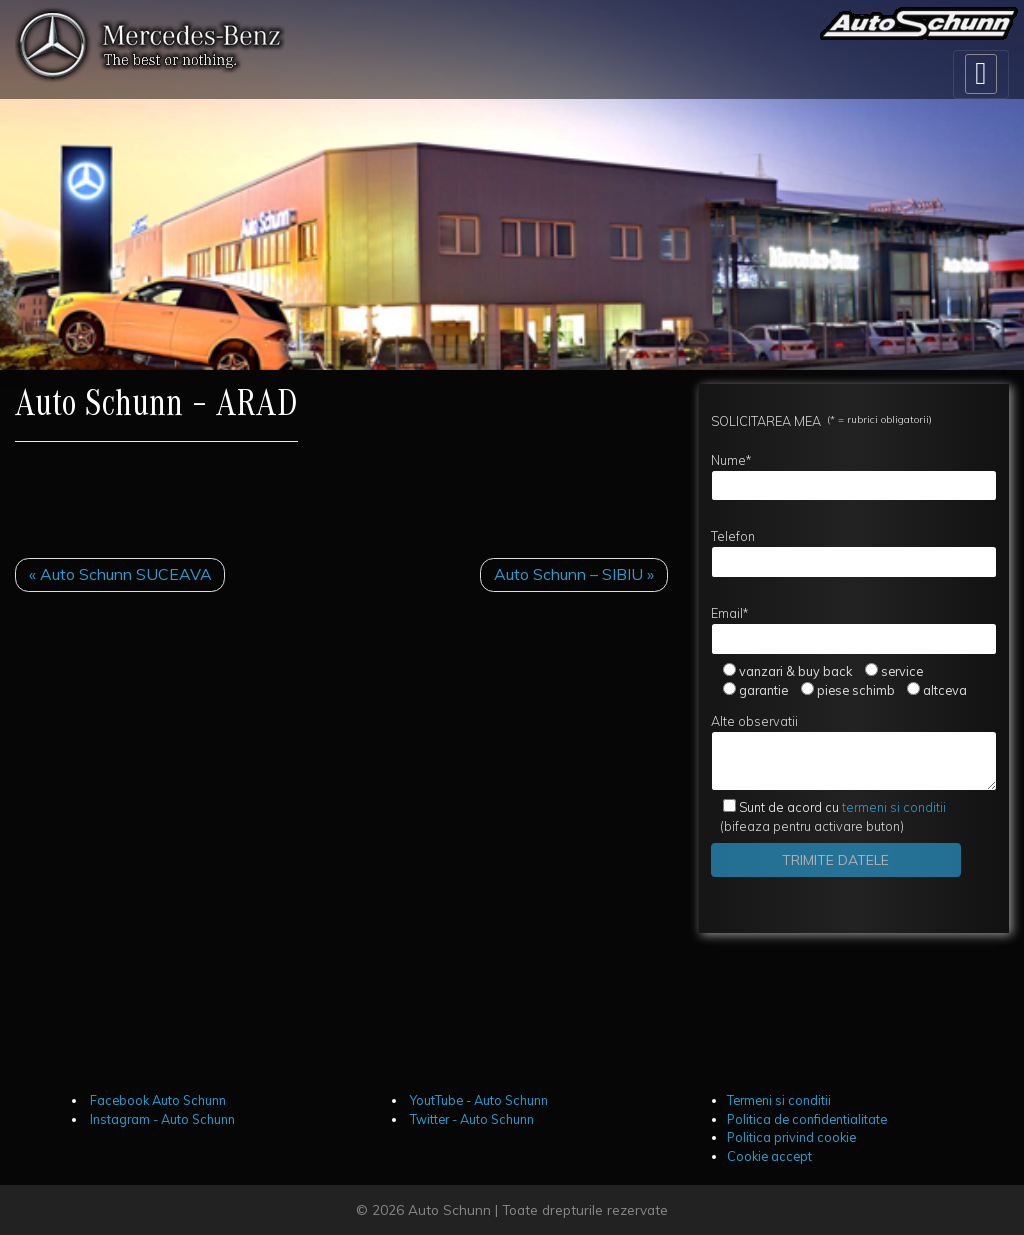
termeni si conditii (842, 807)
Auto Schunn (449, 1209)
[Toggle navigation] (981, 74)
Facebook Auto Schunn (156, 1100)
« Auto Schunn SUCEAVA (120, 574)
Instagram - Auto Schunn (161, 1119)
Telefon (854, 553)
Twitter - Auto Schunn (470, 1119)
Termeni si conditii (779, 1100)
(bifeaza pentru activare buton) (829, 816)
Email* (854, 630)
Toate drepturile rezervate (585, 1209)
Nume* (854, 477)
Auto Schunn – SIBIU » (574, 574)
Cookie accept (769, 1156)
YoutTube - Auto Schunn (477, 1100)
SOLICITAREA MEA (821, 420)
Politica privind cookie (791, 1137)
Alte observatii (854, 752)
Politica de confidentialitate (807, 1119)
